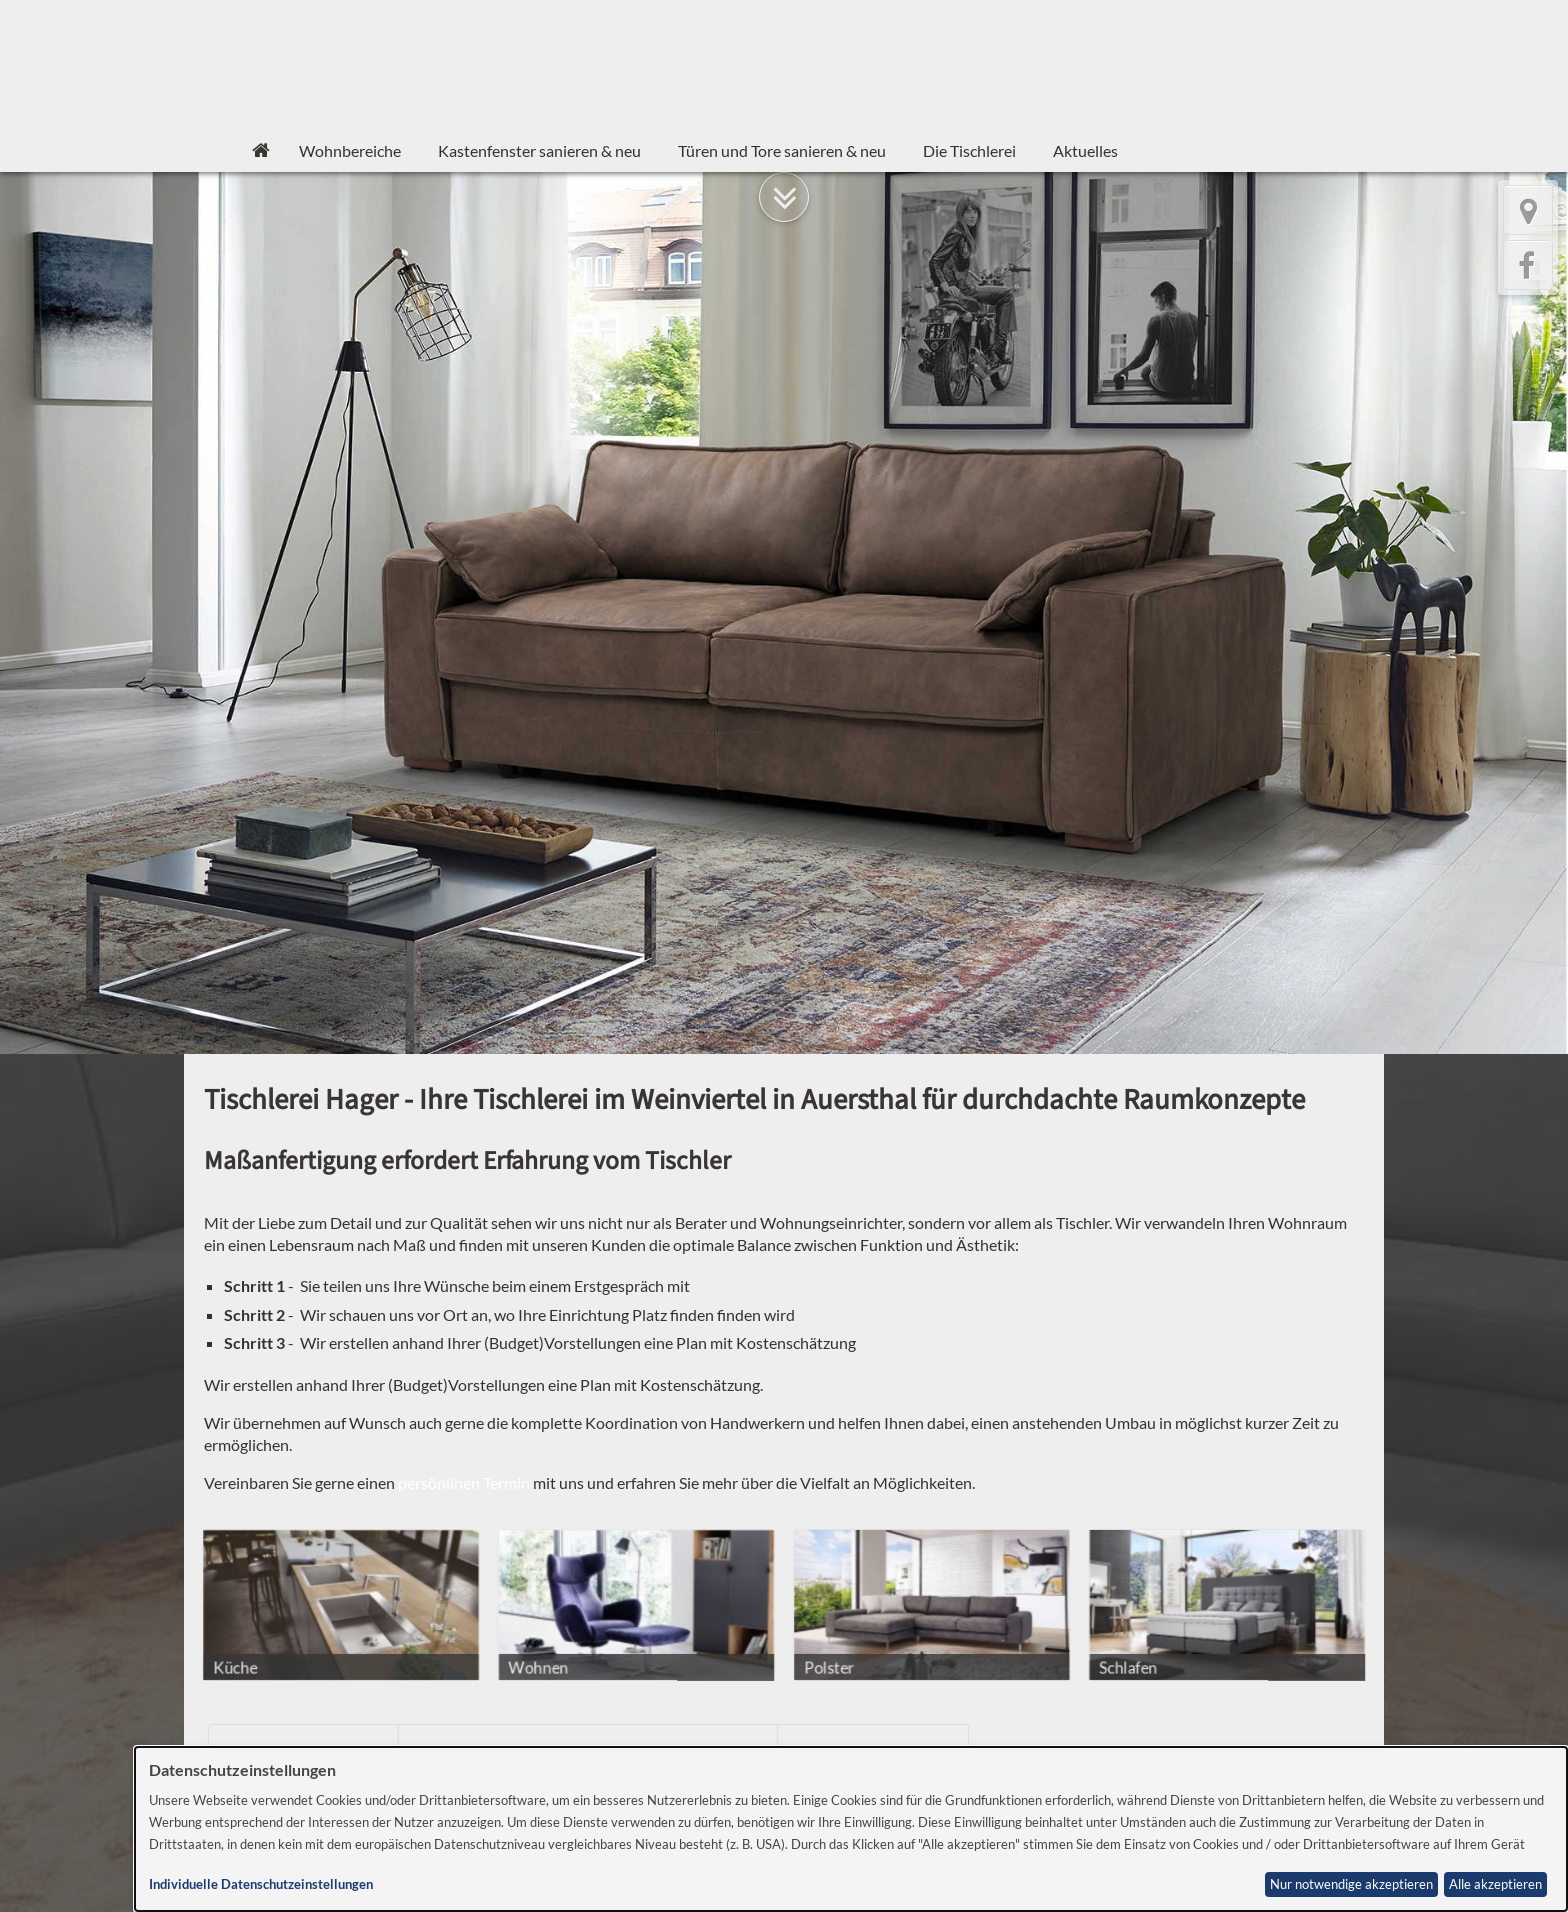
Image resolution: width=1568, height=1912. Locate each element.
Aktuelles (1085, 150)
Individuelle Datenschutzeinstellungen (261, 1884)
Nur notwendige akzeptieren (1351, 1884)
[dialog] (851, 1829)
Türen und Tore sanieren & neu (782, 150)
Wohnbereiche (350, 150)
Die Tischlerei (969, 150)
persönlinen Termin (464, 1482)
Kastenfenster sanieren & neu (539, 150)
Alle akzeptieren (1495, 1884)
